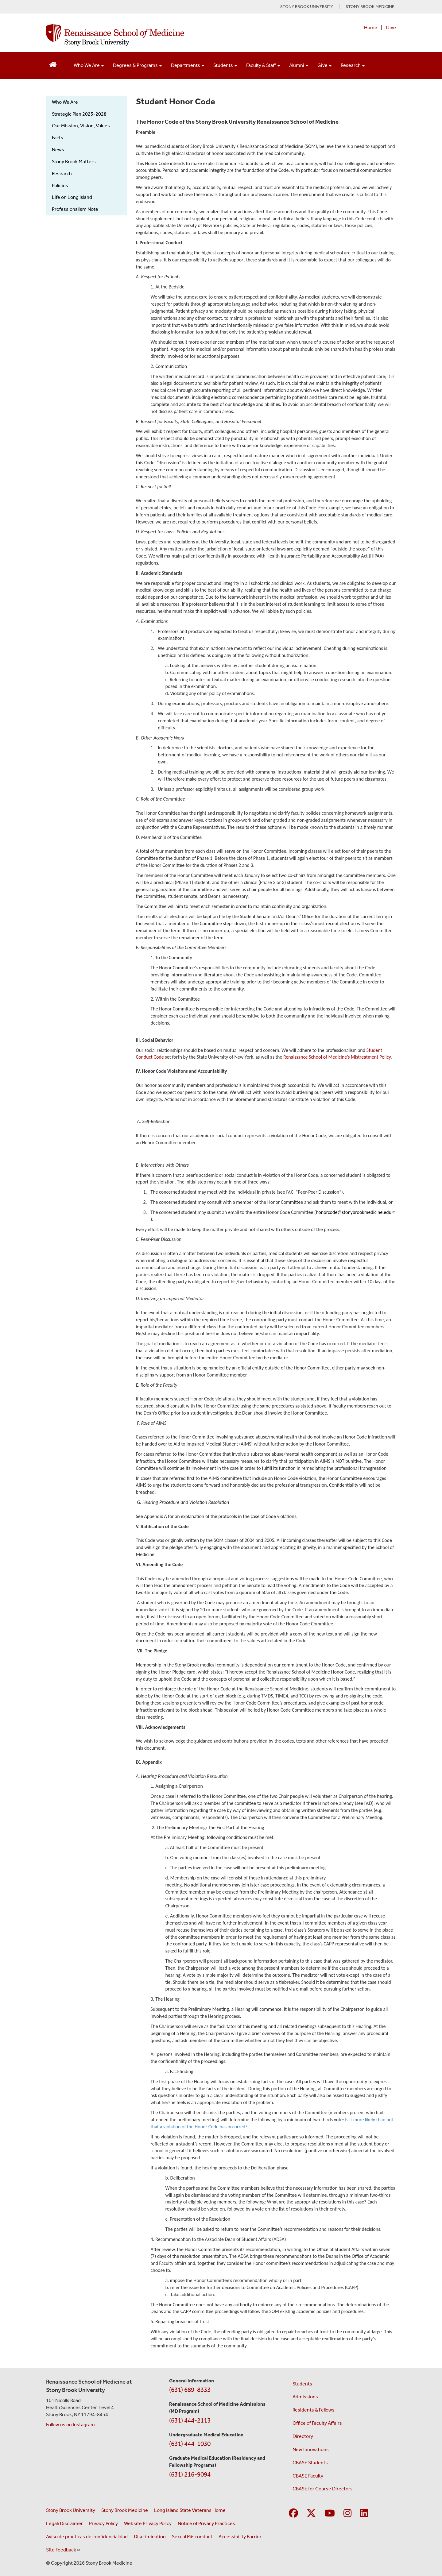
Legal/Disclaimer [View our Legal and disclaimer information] (64, 2523)
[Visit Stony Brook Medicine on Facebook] (293, 2513)
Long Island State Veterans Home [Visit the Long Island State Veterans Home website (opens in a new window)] (190, 2510)
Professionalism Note (75, 209)
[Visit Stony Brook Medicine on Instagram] (347, 2513)
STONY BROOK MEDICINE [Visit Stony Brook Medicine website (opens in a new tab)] (370, 6)
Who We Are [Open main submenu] (89, 65)
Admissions (305, 2397)
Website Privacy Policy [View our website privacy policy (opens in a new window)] (148, 2523)
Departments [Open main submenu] (187, 65)
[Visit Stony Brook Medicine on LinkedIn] (364, 2513)
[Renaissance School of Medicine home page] (157, 35)
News (58, 150)
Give (391, 27)
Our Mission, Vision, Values (81, 126)
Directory (303, 2436)
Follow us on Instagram (70, 2424)
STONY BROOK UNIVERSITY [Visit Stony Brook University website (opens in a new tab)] (306, 6)
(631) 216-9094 (190, 2474)
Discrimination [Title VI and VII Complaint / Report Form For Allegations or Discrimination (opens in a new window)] (150, 2536)
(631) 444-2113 (190, 2420)
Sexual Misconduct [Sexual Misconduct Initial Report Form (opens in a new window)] (192, 2536)
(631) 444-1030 (190, 2443)
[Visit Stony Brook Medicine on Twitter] (311, 2513)
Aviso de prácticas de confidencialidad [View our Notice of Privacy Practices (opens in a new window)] (87, 2536)
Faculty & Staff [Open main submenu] (263, 65)
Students (302, 2384)
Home (370, 27)
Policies (60, 185)
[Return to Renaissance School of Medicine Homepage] (53, 64)
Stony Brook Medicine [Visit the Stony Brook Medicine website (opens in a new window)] (124, 2510)
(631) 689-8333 (190, 2389)
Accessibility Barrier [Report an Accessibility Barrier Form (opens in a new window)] (240, 2536)
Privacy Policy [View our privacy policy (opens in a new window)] (103, 2523)
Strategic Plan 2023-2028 (79, 114)
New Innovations (311, 2449)
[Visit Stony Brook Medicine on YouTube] (329, 2513)
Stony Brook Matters (74, 161)
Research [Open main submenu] (353, 65)
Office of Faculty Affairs (317, 2423)
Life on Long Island (72, 197)
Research (62, 173)
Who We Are (65, 102)
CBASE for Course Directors (323, 2489)
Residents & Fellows (314, 2410)
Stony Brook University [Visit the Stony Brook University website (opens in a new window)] (70, 2510)
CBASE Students (310, 2463)
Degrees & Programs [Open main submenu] (137, 65)
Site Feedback (63, 2550)
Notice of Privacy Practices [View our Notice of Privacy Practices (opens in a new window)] (206, 2523)
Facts (57, 138)
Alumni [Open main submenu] (298, 65)
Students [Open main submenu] (225, 65)
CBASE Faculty (308, 2476)
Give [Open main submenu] (324, 65)
